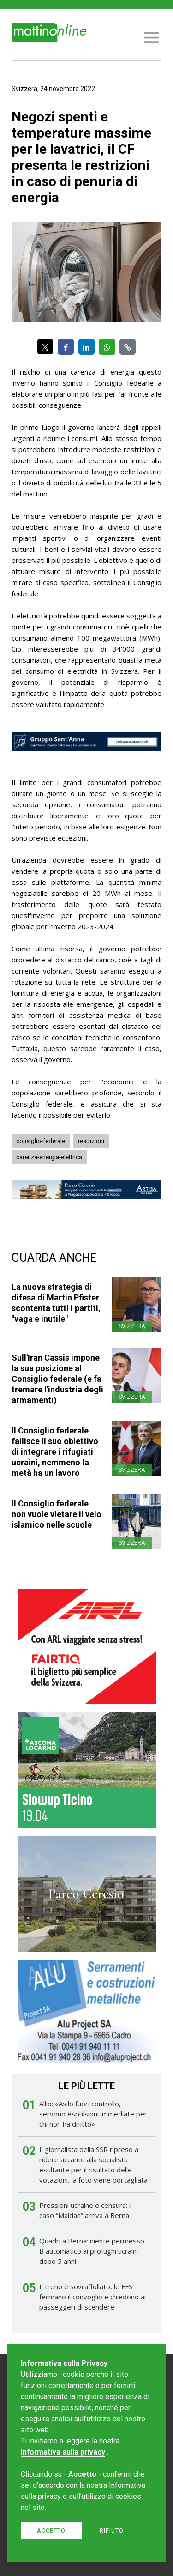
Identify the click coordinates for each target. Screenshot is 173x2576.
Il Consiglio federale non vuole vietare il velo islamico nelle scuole (56, 1514)
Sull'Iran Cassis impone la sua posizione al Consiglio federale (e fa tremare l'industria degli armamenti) (57, 1379)
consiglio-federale (40, 1140)
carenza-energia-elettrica (49, 1157)
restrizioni (91, 1140)
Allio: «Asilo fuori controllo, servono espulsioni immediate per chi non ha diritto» (93, 2114)
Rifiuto (112, 2530)
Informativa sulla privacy (63, 2452)
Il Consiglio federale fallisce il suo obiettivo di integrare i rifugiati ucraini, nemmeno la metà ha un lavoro (55, 1452)
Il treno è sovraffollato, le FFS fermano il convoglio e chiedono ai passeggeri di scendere (92, 2296)
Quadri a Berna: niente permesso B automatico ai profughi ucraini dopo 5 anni (91, 2251)
